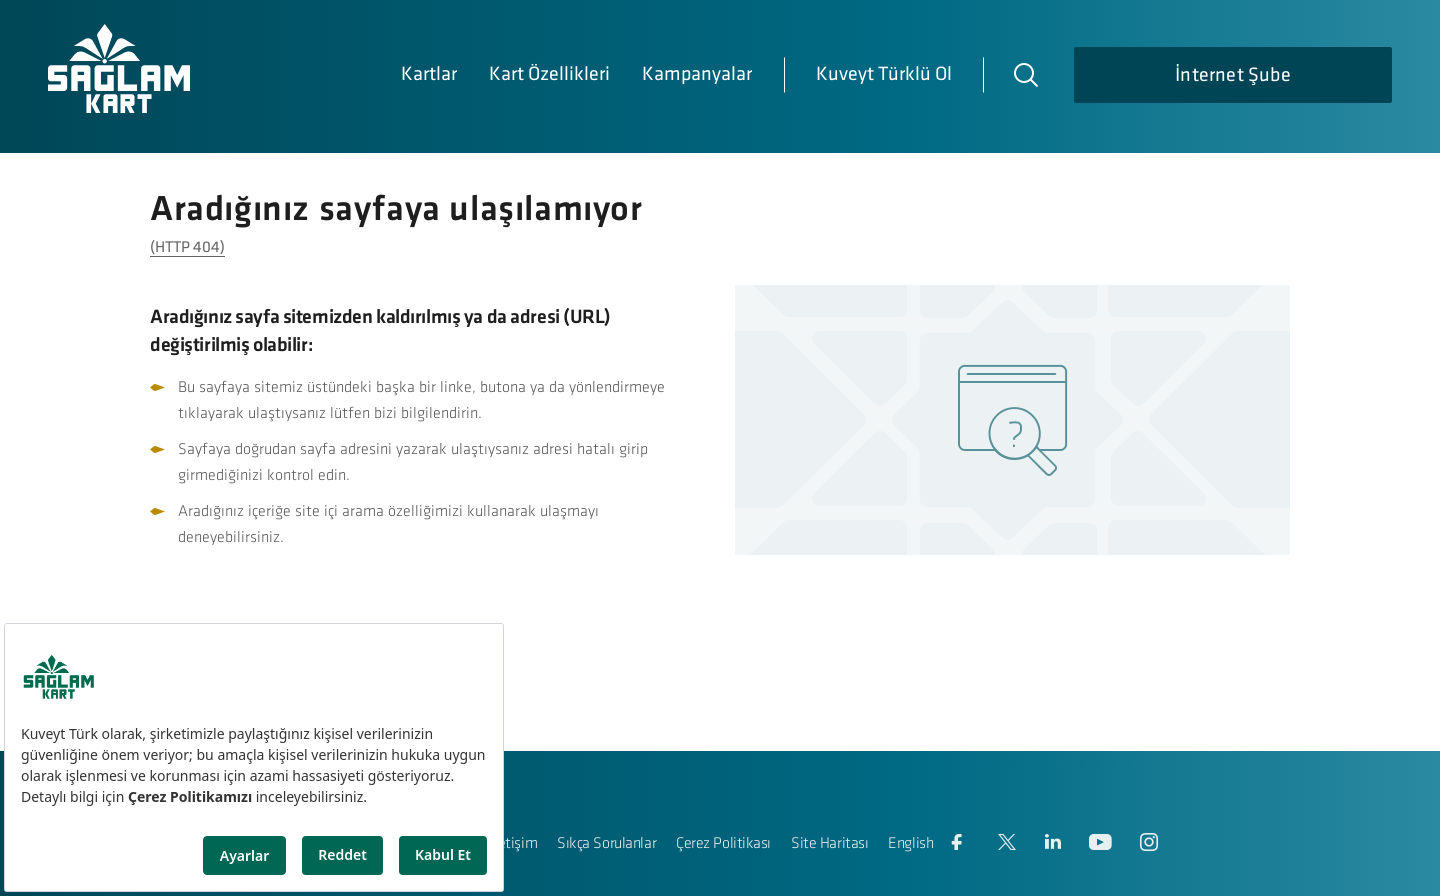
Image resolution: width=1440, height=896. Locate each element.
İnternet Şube (1233, 76)
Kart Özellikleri (549, 75)
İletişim (514, 844)
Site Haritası (829, 844)
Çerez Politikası (723, 844)
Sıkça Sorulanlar (606, 844)
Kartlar (429, 75)
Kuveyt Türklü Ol (884, 75)
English (910, 844)
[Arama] (1025, 74)
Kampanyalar (697, 75)
